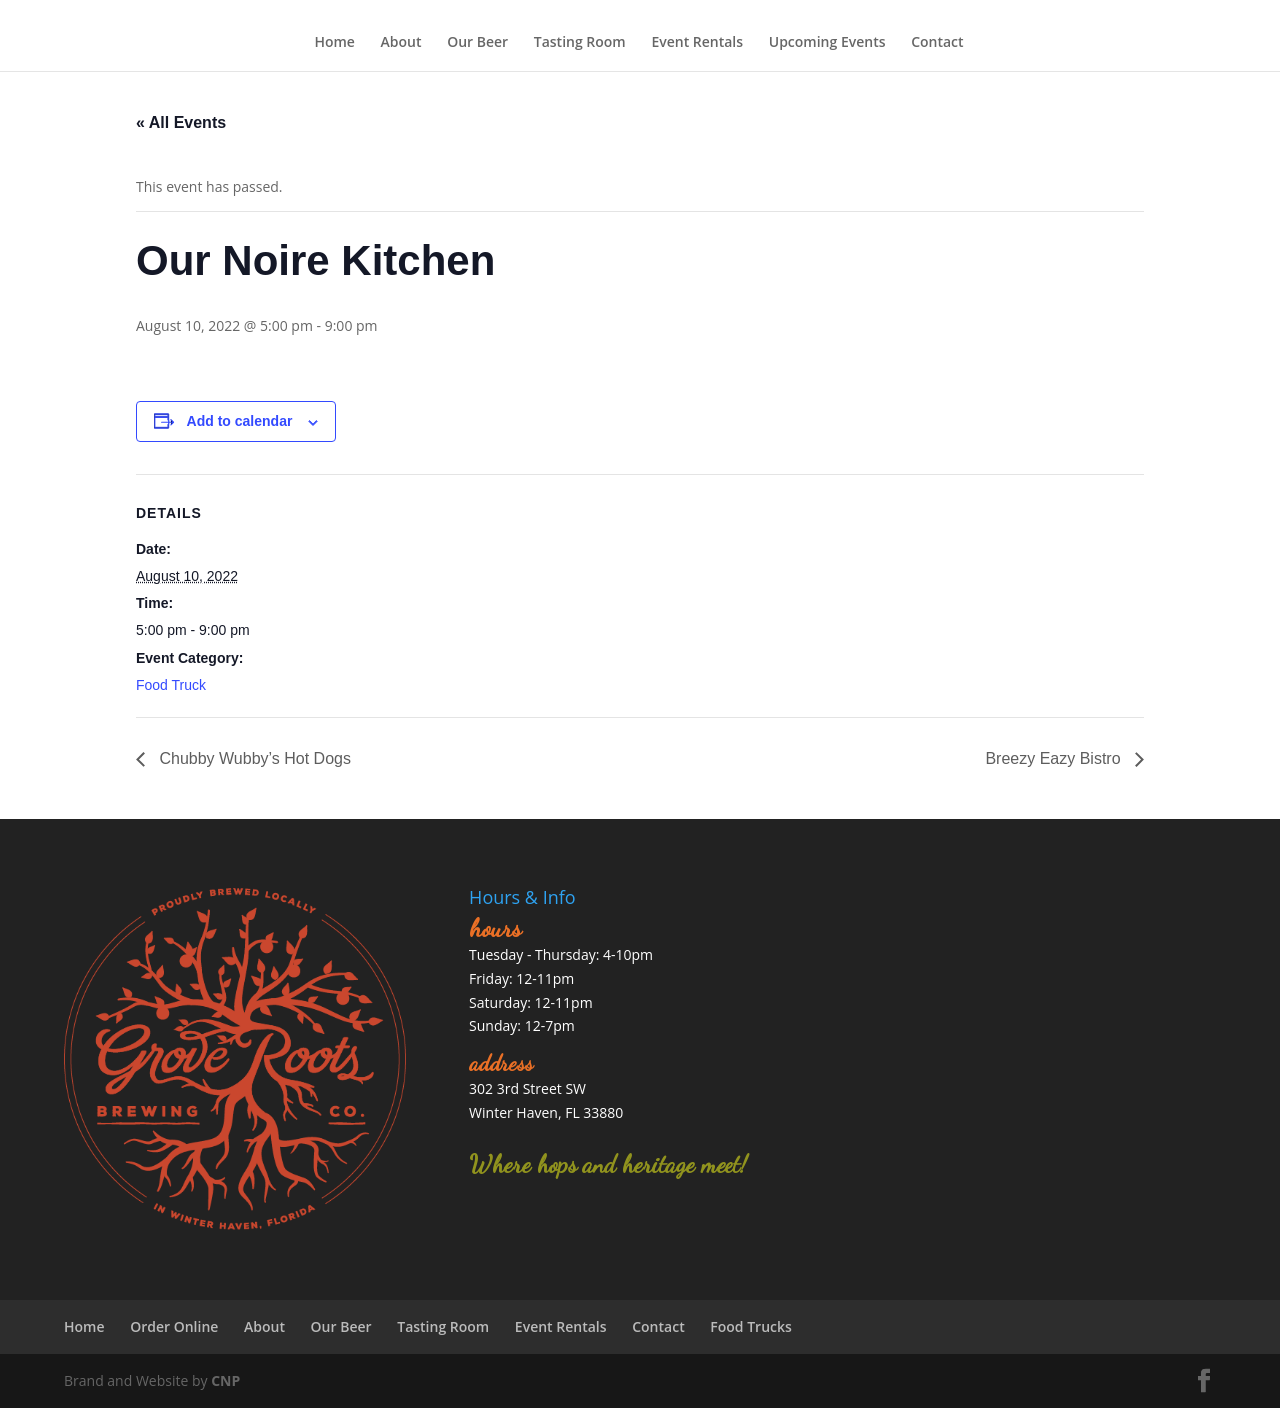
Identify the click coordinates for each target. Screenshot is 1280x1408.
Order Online (174, 1326)
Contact (937, 42)
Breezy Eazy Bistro (1055, 758)
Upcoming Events (827, 42)
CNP (225, 1380)
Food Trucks (751, 1326)
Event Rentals (697, 42)
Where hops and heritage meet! (608, 1164)
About (401, 42)
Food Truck (171, 685)
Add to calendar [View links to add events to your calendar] (240, 421)
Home (334, 42)
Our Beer (477, 42)
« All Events (181, 122)
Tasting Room (580, 42)
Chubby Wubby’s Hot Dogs (253, 758)
